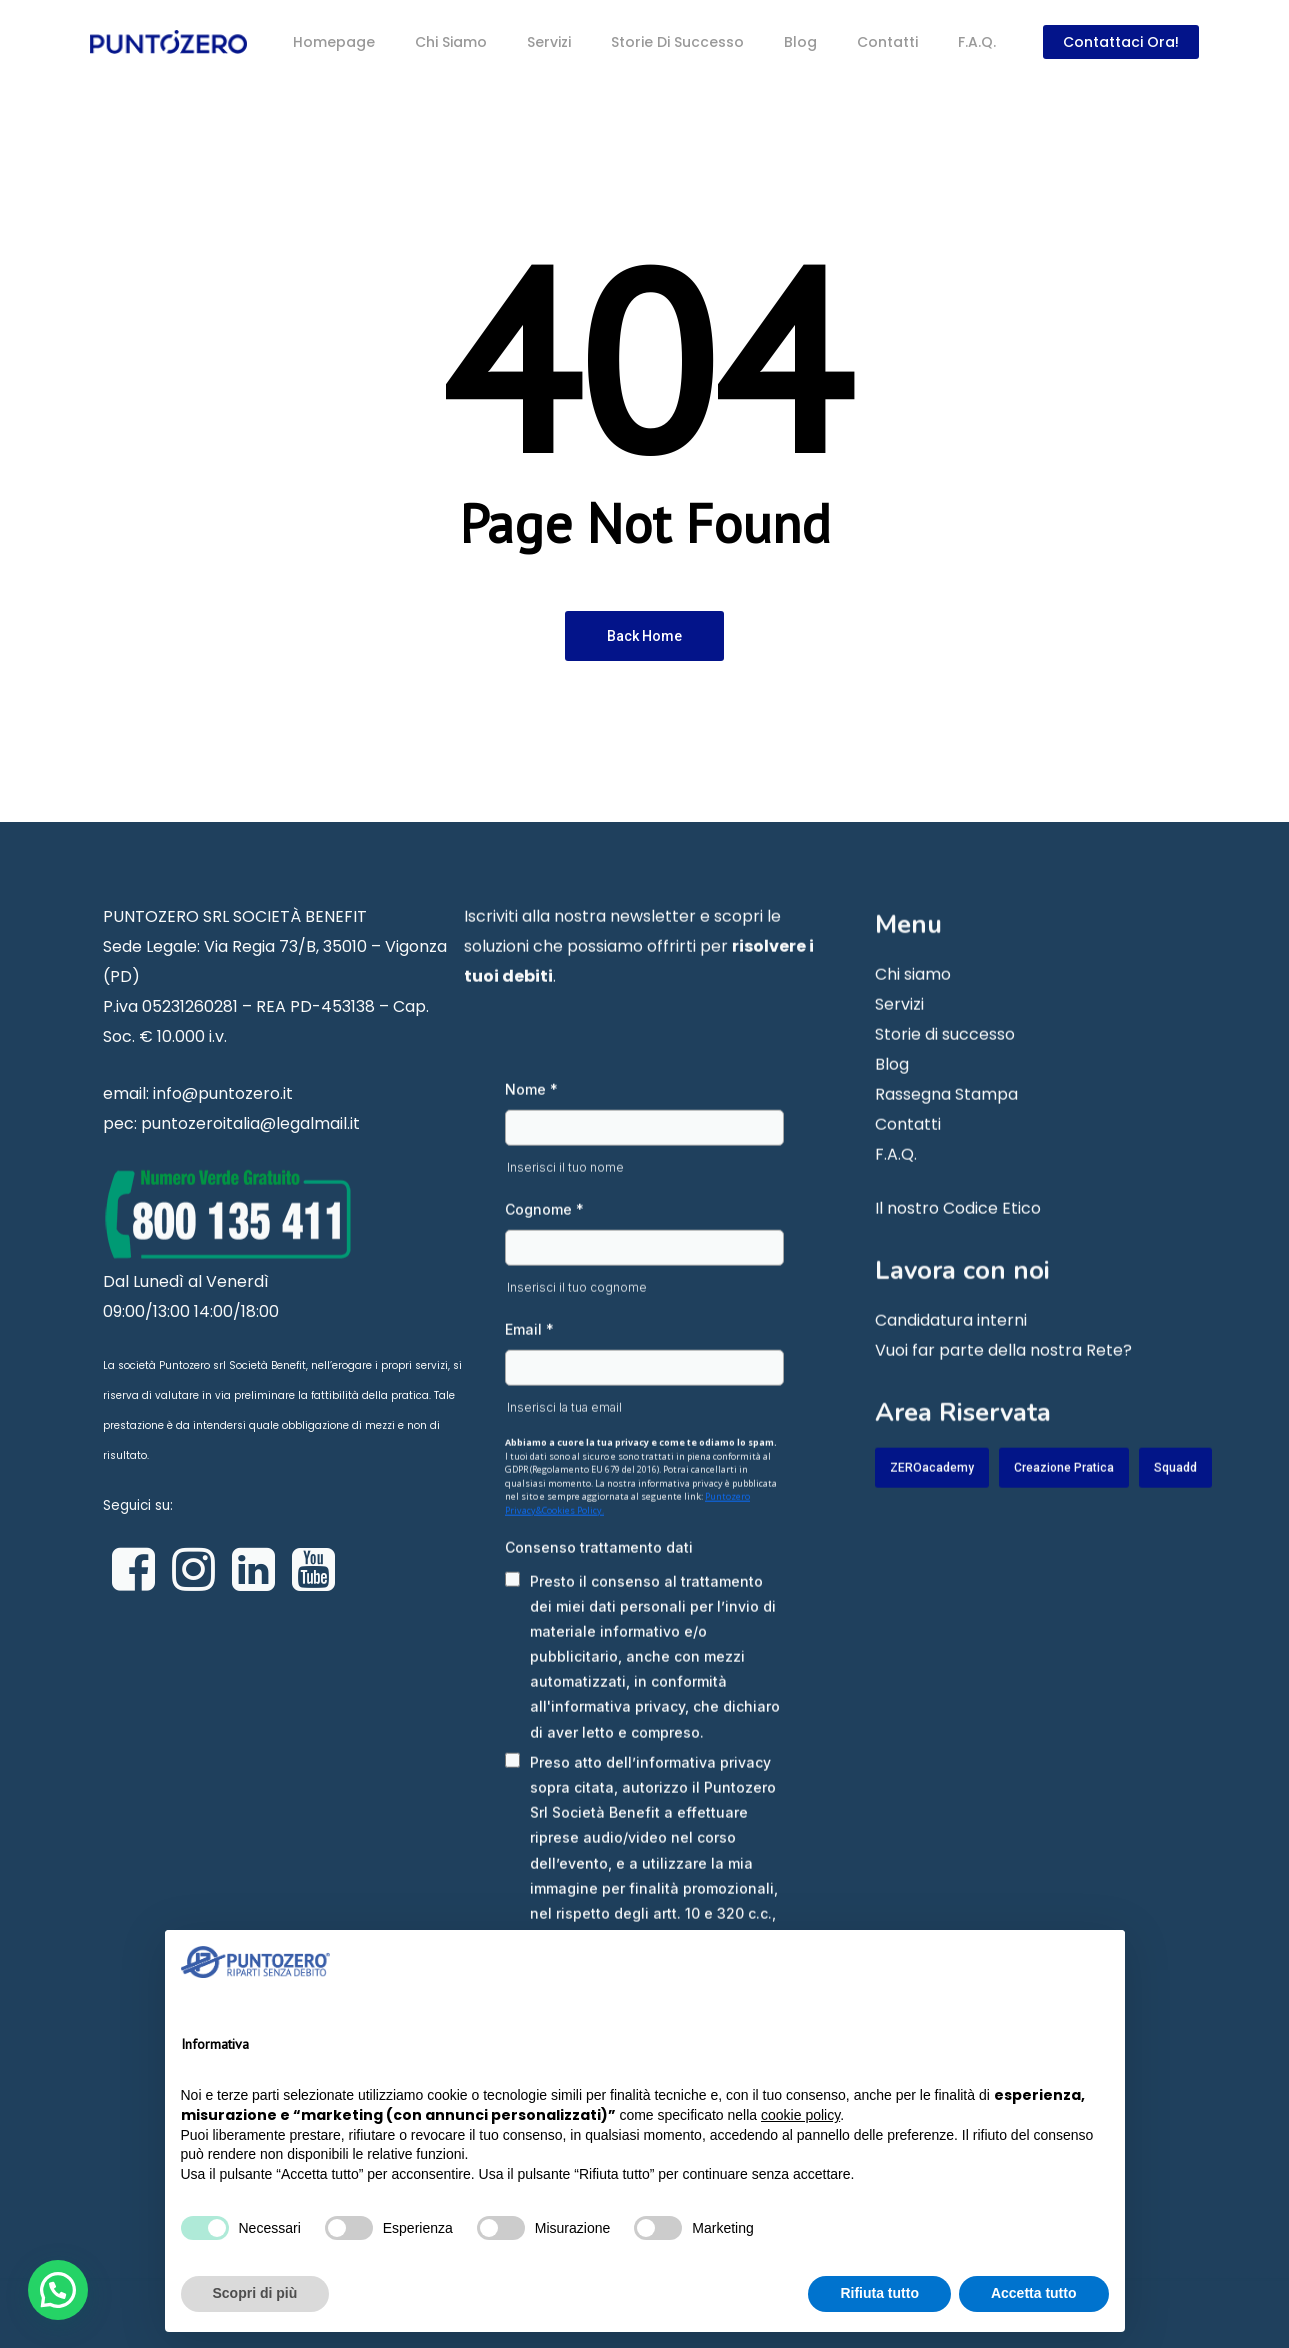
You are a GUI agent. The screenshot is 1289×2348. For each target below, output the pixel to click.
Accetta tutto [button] (1034, 2293)
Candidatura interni (951, 1351)
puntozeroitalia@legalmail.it (250, 1154)
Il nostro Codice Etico (958, 1239)
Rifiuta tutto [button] (879, 2293)
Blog (892, 1095)
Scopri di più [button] (255, 2293)
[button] (58, 2290)
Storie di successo (945, 1065)
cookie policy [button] (800, 2115)
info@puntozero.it (223, 1124)
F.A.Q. (896, 1185)
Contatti (908, 1155)
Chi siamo (913, 1005)
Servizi (899, 1035)
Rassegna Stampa (946, 1125)
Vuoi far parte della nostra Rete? (1003, 1381)
